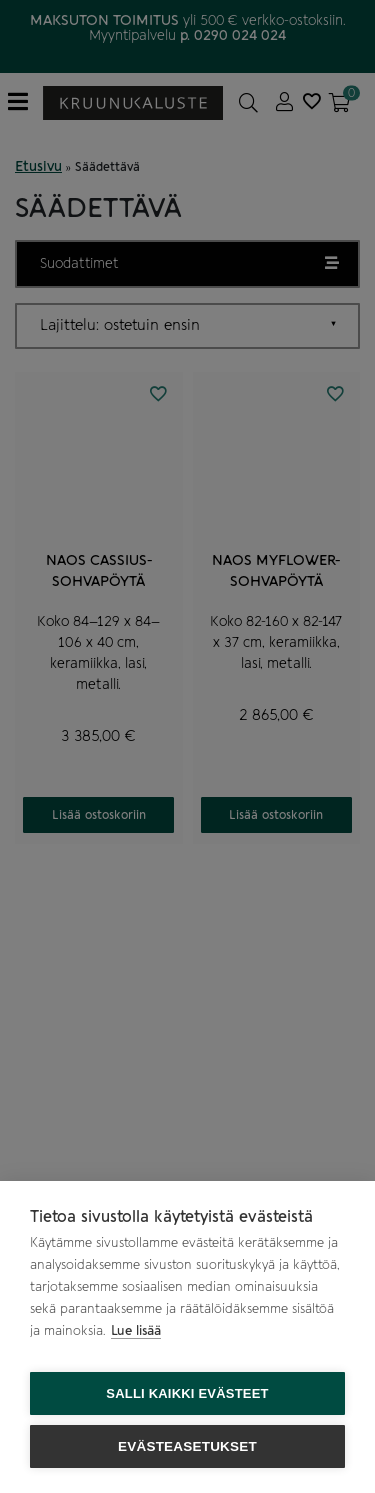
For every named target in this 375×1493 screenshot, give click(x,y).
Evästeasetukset (187, 1446)
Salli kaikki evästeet (187, 1393)
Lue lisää (136, 1330)
